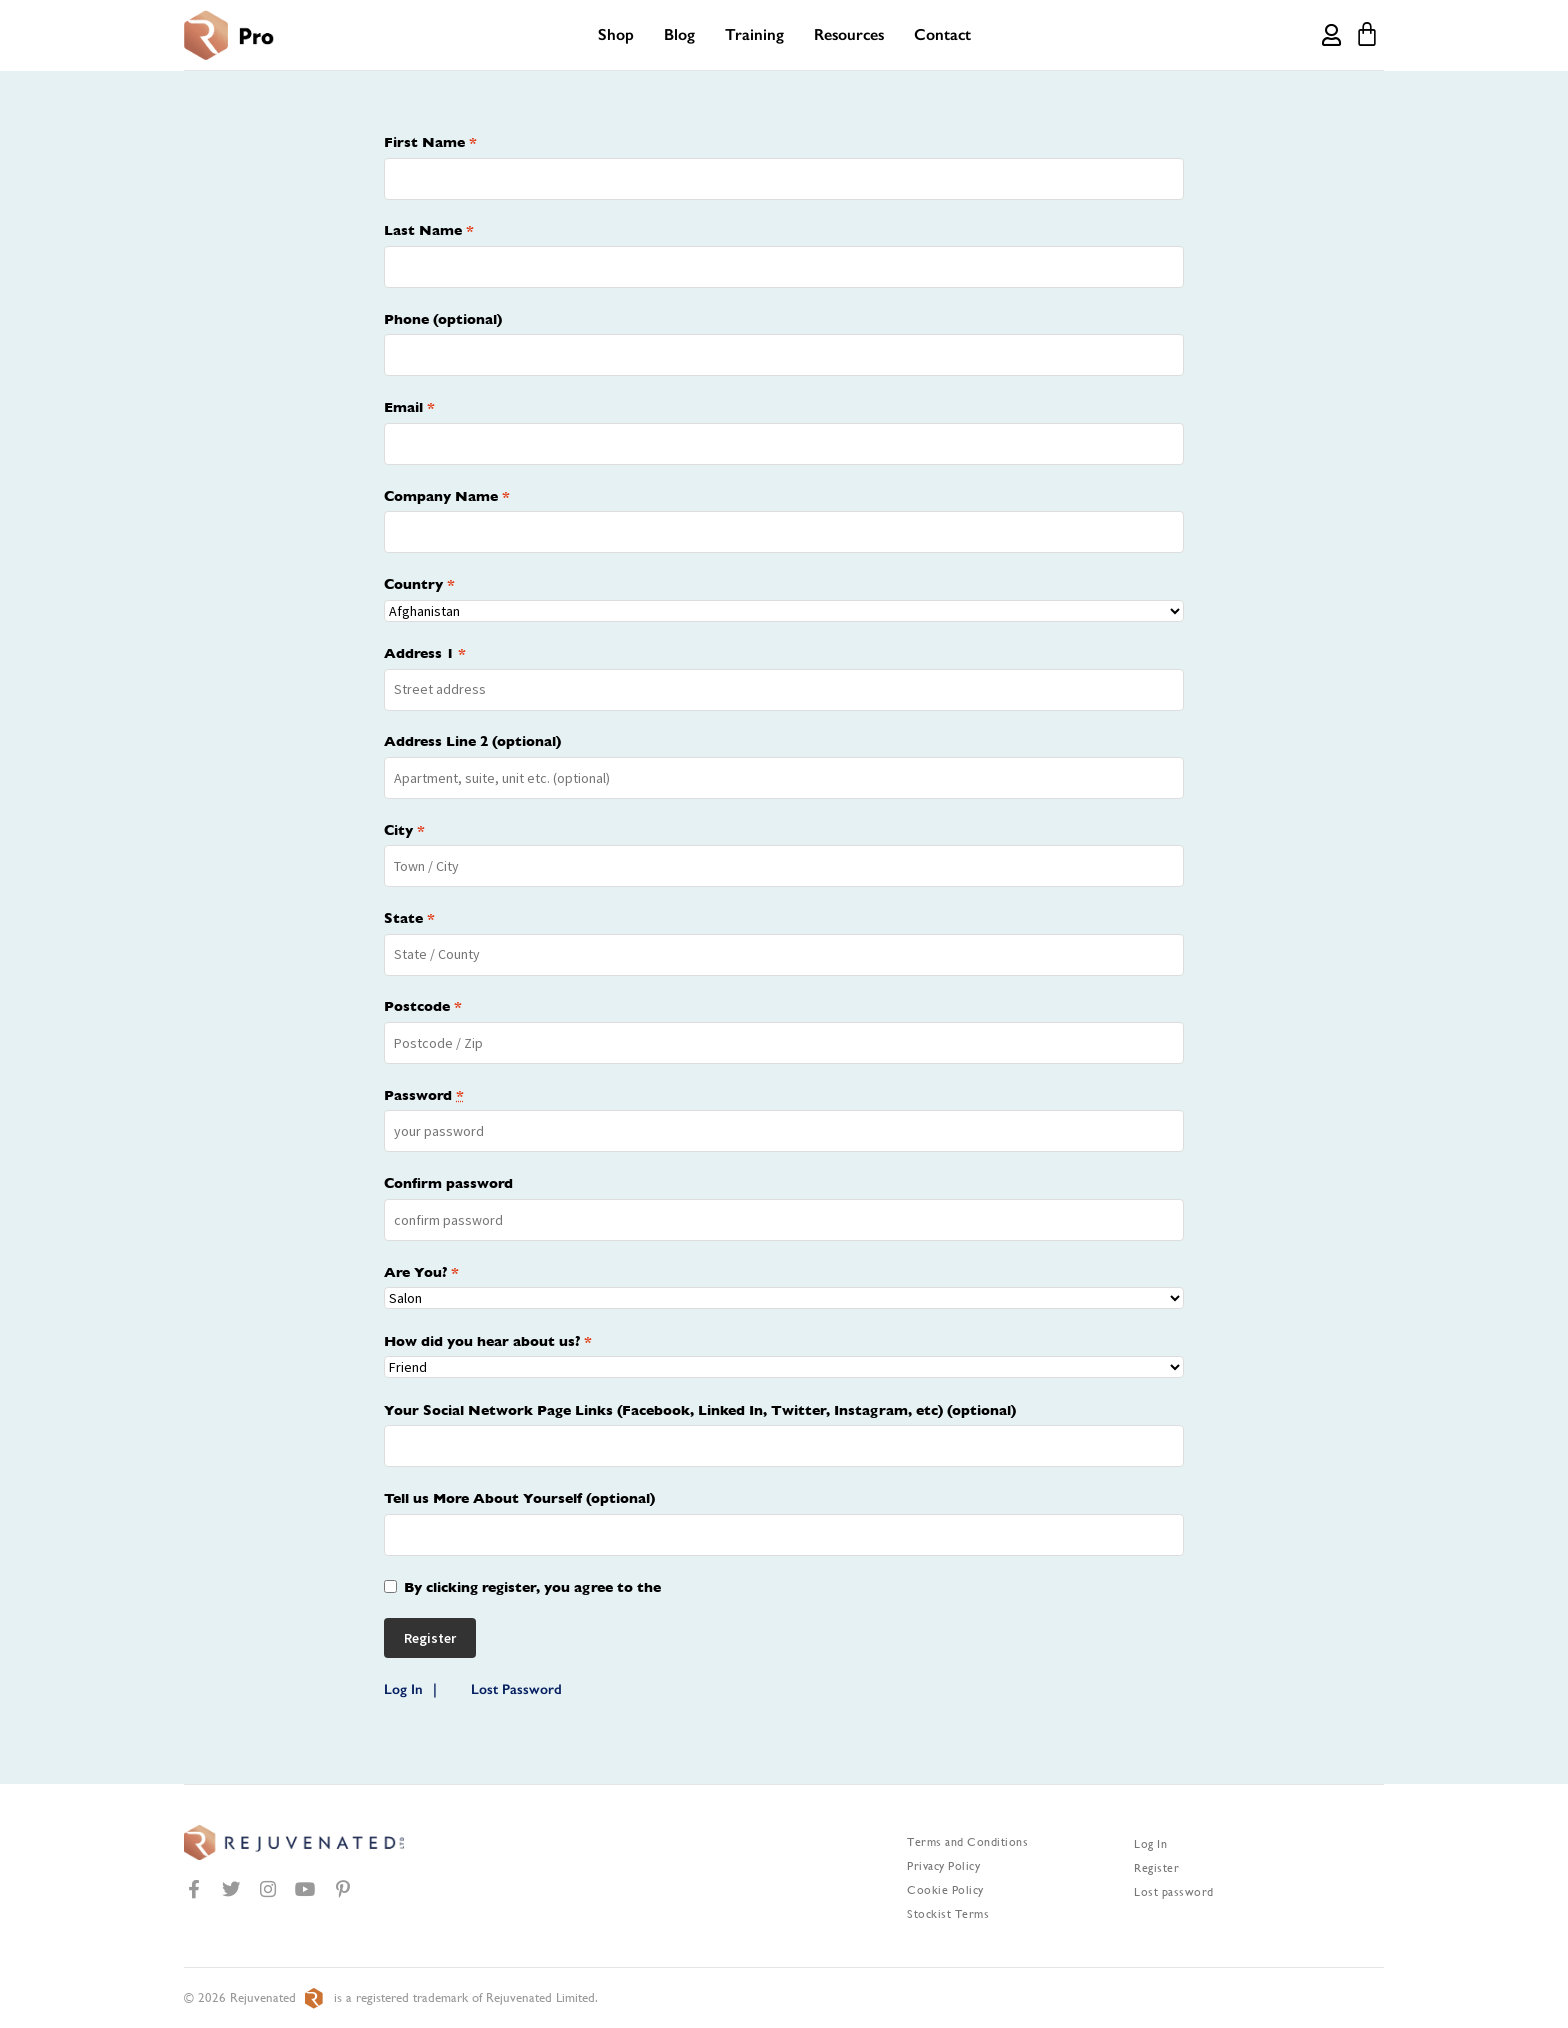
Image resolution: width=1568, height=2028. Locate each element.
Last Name (429, 230)
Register (1156, 1868)
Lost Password (516, 1689)
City (404, 830)
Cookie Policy (945, 1890)
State (409, 918)
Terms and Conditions (967, 1842)
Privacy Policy (943, 1866)
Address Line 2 (472, 741)
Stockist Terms (948, 1914)
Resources (849, 34)
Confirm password (448, 1183)
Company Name (447, 496)
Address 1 (425, 653)
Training (754, 34)
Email (409, 407)
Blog (679, 34)
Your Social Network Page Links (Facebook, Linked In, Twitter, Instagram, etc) (700, 1410)
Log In (403, 1689)
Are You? (421, 1272)
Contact (942, 34)
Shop (616, 34)
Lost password (1174, 1892)
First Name (430, 142)
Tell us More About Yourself (519, 1498)
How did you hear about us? (488, 1341)
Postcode (423, 1006)
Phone (443, 319)
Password (424, 1095)
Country (419, 584)
